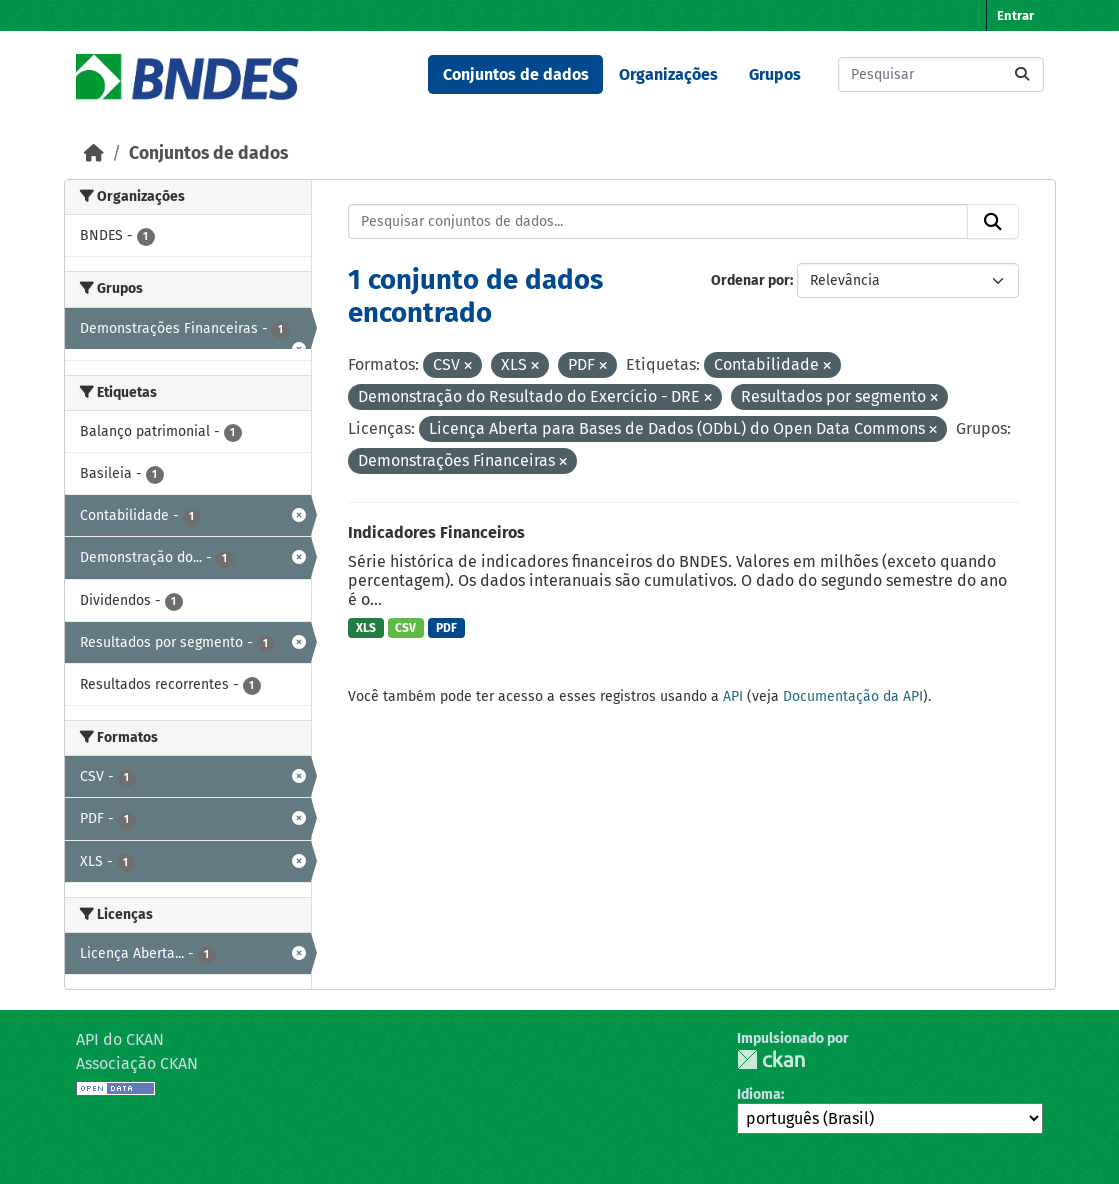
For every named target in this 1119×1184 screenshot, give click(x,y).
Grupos (775, 74)
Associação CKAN (137, 1063)
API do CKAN (120, 1039)
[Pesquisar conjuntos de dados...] (941, 74)
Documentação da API (853, 696)
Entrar (1015, 15)
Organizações (668, 74)
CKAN (771, 1059)
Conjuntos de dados (516, 74)
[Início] (94, 153)
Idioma (759, 1094)
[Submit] (1022, 74)
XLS (366, 628)
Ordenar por (750, 280)
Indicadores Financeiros (436, 532)
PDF (446, 628)
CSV (405, 628)
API (733, 696)
